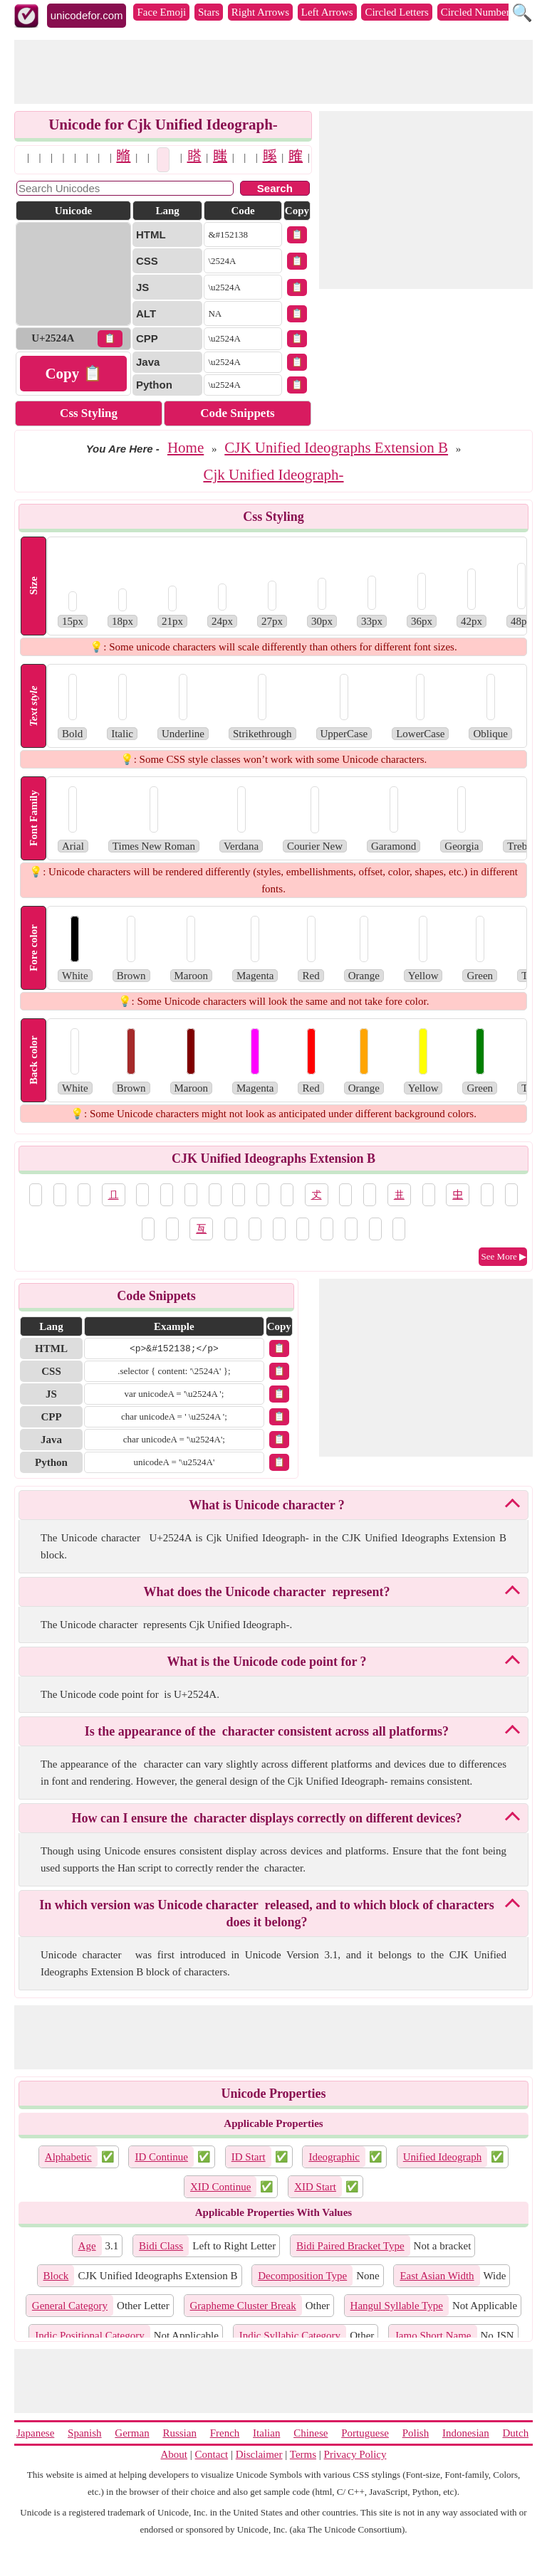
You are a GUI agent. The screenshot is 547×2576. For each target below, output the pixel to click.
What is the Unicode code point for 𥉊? (266, 1661)
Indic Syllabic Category (289, 2335)
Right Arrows (260, 12)
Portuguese (365, 2433)
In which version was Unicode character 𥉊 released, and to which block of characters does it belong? (266, 1913)
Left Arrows (327, 12)
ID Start (248, 2157)
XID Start (315, 2186)
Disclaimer (259, 2454)
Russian (179, 2433)
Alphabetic (68, 2157)
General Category (70, 2305)
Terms (303, 2454)
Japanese (35, 2433)
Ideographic (334, 2157)
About (174, 2454)
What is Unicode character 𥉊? (267, 1505)
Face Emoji (161, 12)
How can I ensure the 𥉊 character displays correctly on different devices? (266, 1818)
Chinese (310, 2433)
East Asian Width (437, 2275)
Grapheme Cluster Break (243, 2305)
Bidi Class (161, 2246)
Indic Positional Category (89, 2335)
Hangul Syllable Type (396, 2305)
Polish (415, 2433)
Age (87, 2246)
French (225, 2433)
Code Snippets (237, 413)
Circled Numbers (477, 12)
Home (185, 447)
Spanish (85, 2433)
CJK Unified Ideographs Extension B (336, 447)
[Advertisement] (273, 72)
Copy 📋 (73, 373)
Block (56, 2275)
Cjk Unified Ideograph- (273, 474)
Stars (208, 12)
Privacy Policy (355, 2454)
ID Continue (161, 2157)
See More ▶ (503, 1256)
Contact (212, 2454)
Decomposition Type (302, 2275)
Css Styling (89, 413)
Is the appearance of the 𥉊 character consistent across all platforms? (267, 1731)
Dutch (515, 2433)
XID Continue (220, 2186)
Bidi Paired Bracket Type (350, 2246)
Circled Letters (397, 12)
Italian (266, 2433)
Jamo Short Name (433, 2335)
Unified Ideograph (442, 2157)
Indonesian (465, 2433)
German (132, 2433)
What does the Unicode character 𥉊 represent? (267, 1592)
